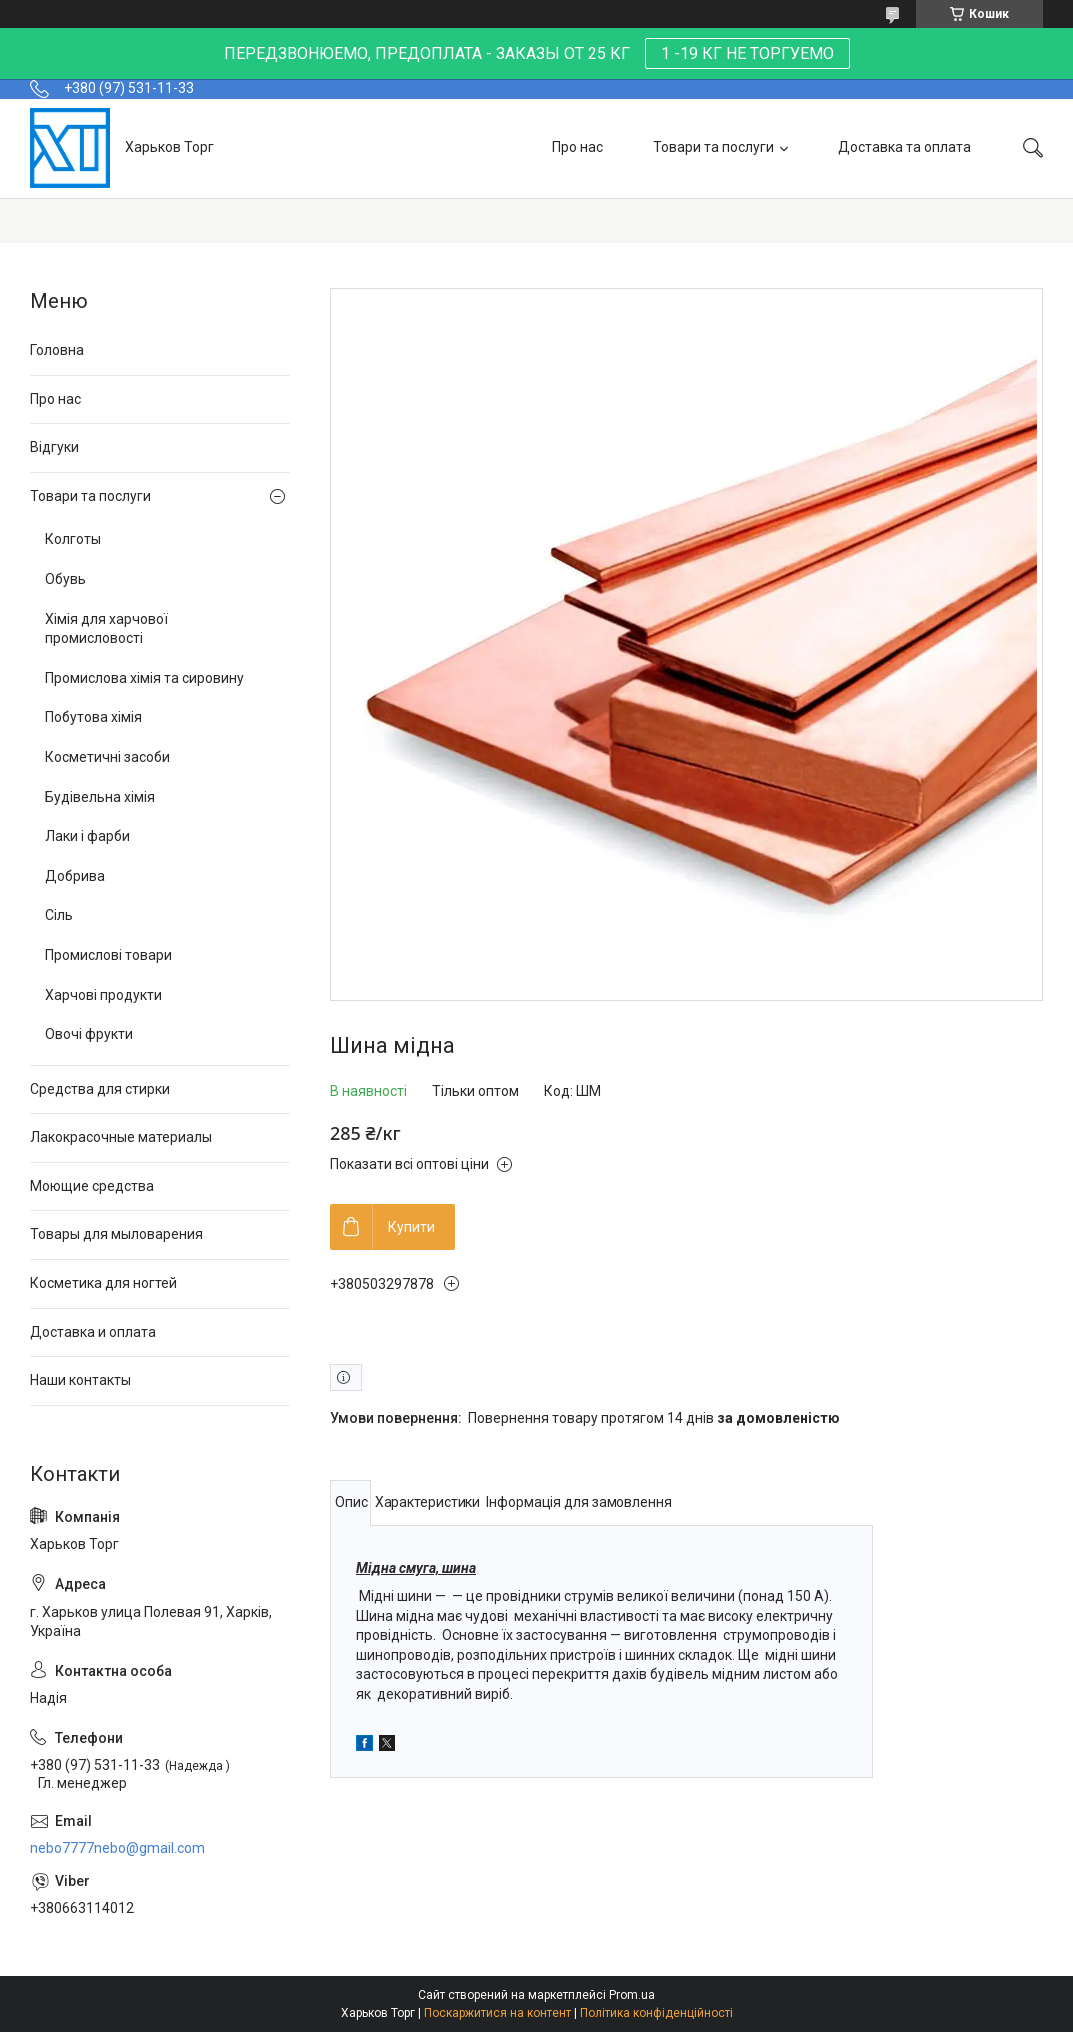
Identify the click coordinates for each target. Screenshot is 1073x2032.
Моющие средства (92, 1186)
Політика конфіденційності (656, 2013)
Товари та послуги (713, 147)
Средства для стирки (100, 1089)
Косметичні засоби (107, 757)
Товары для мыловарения (116, 1234)
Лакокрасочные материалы (121, 1137)
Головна (57, 350)
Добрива (75, 876)
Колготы (73, 539)
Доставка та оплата (904, 147)
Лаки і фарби (87, 836)
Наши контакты (80, 1380)
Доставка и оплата (93, 1332)
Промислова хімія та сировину (144, 678)
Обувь (65, 579)
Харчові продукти (103, 995)
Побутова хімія (93, 717)
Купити (411, 1227)
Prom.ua (632, 1995)
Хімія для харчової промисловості (106, 629)
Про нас (577, 147)
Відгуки (54, 447)
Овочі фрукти (89, 1034)
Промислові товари (108, 955)
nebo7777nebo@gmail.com (117, 1848)
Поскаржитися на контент (497, 2013)
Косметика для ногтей (103, 1283)
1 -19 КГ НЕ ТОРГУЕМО (747, 53)
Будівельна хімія (100, 797)
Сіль (59, 915)
